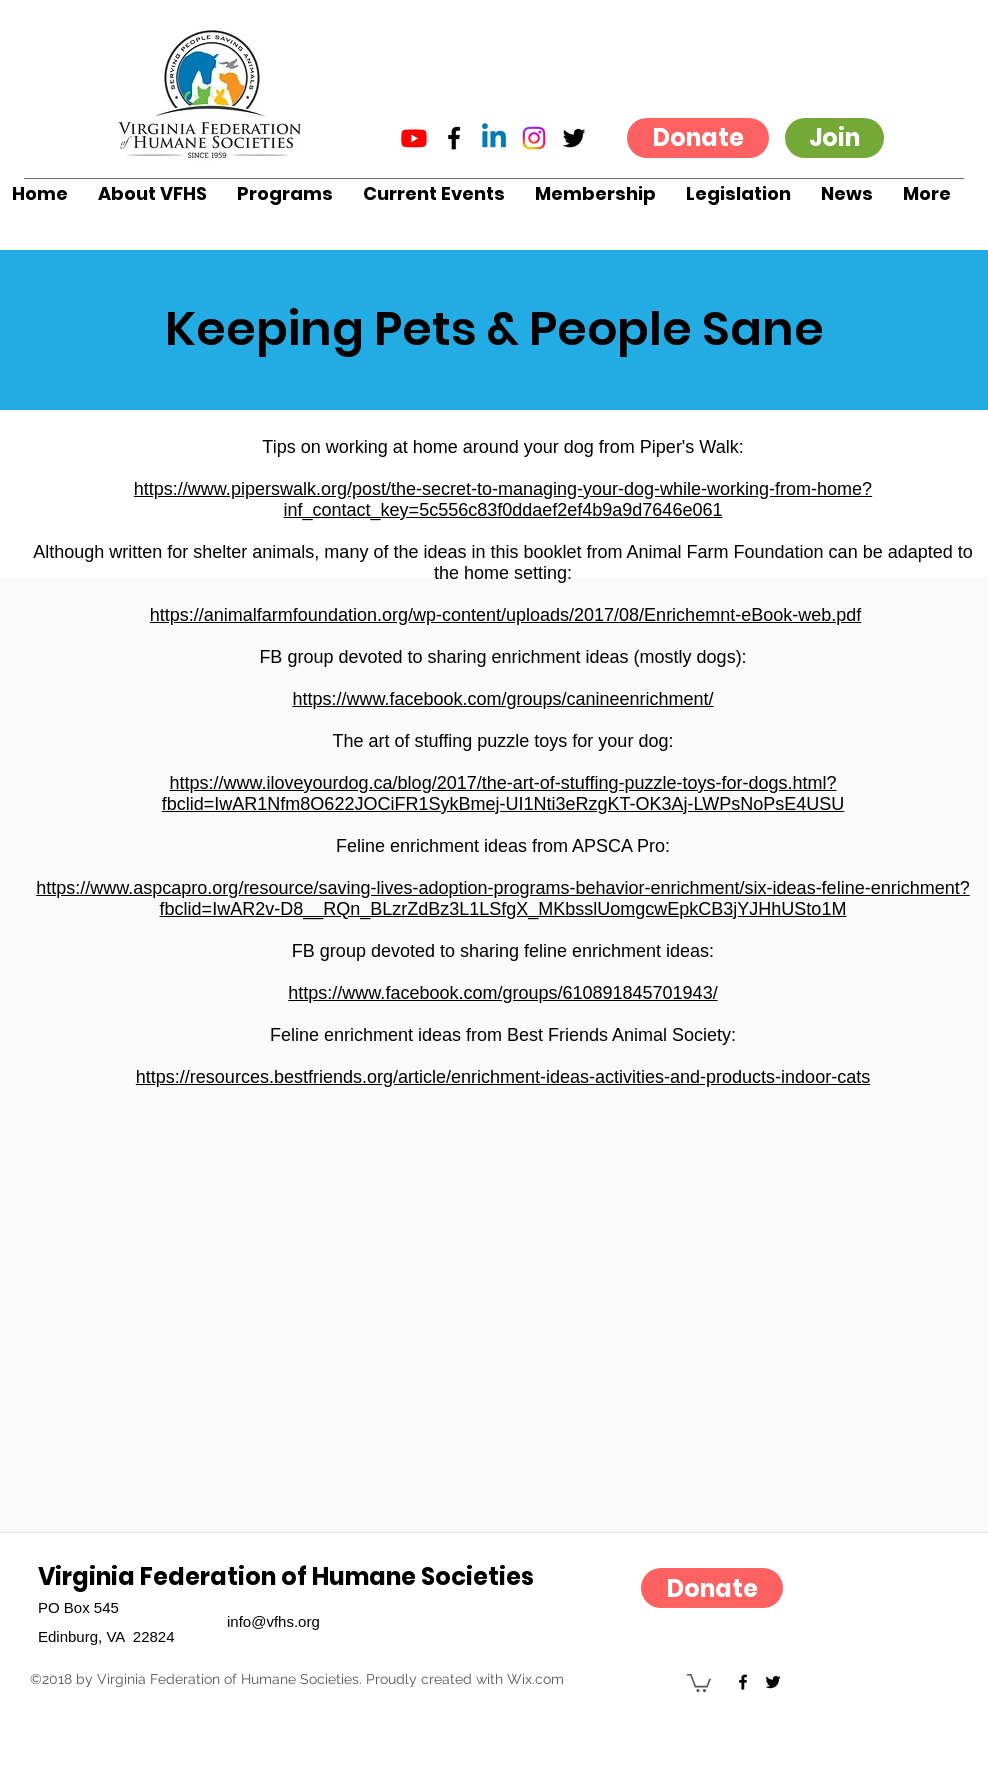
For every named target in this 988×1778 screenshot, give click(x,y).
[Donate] (698, 138)
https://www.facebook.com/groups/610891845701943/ (502, 993)
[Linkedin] (494, 138)
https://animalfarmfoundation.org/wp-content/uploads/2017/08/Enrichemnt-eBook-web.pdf (505, 615)
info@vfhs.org (273, 1621)
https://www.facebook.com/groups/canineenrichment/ (502, 699)
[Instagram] (534, 138)
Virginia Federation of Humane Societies (286, 1576)
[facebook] (454, 138)
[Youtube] (414, 138)
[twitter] (574, 138)
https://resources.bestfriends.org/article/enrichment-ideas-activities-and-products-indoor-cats (503, 1077)
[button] (152, 193)
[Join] (834, 138)
